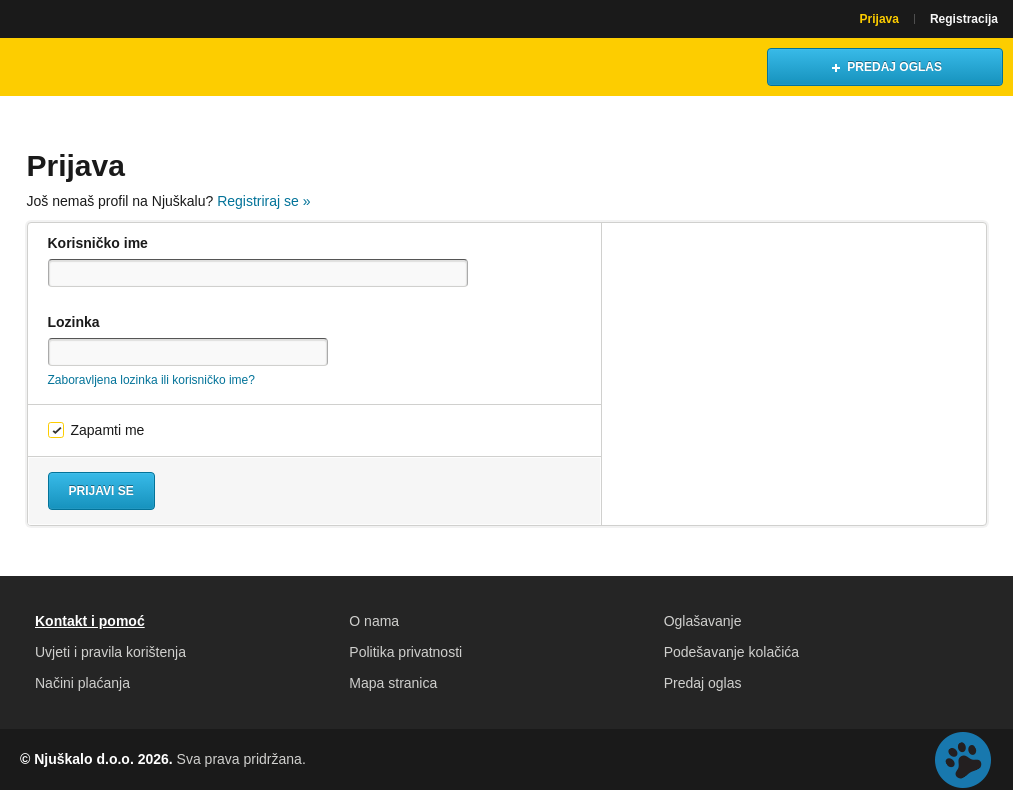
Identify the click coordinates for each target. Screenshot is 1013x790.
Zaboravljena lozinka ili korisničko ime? (151, 380)
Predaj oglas (703, 683)
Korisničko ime (98, 243)
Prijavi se (101, 491)
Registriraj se (263, 201)
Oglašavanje (703, 621)
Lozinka (74, 322)
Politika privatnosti (405, 652)
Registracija (964, 19)
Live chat (963, 760)
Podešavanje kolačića (731, 652)
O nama (374, 621)
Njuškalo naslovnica (105, 67)
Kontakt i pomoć (90, 621)
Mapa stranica (393, 683)
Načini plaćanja (82, 683)
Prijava (879, 19)
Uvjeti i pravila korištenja (110, 652)
